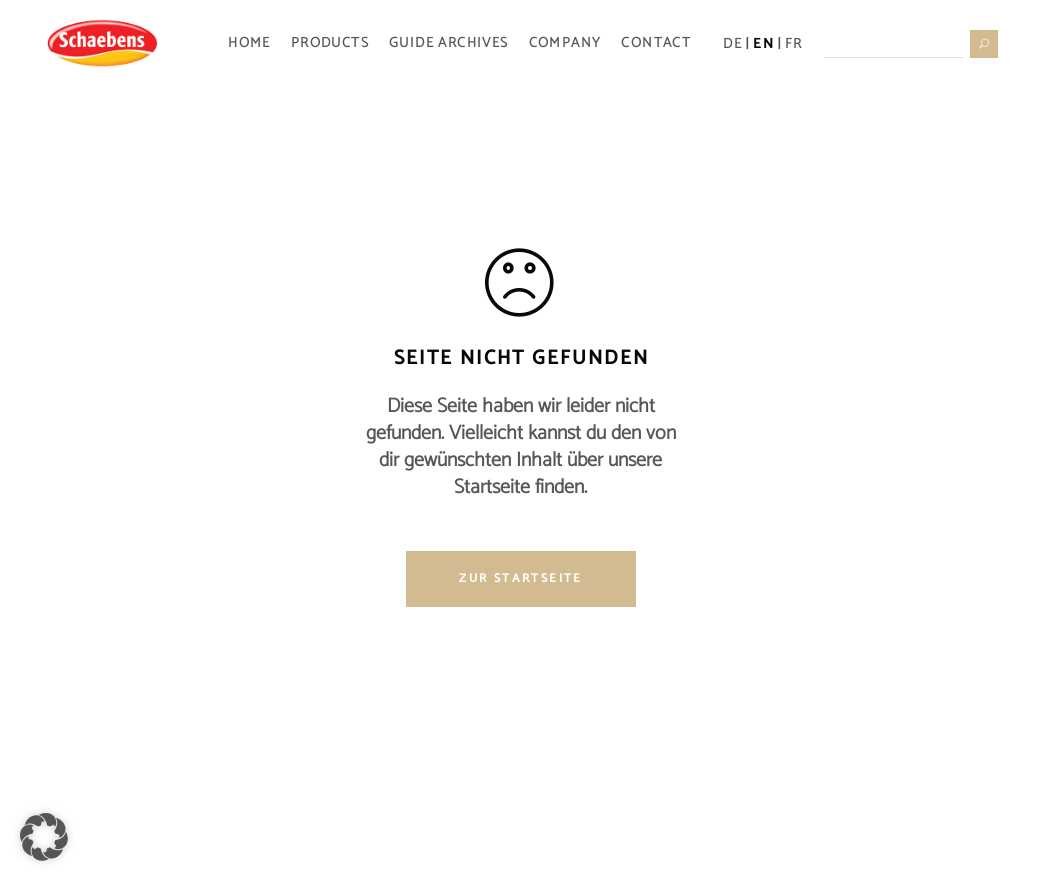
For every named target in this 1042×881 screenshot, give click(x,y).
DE (732, 43)
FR (794, 43)
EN (763, 43)
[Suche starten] (983, 43)
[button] (44, 837)
